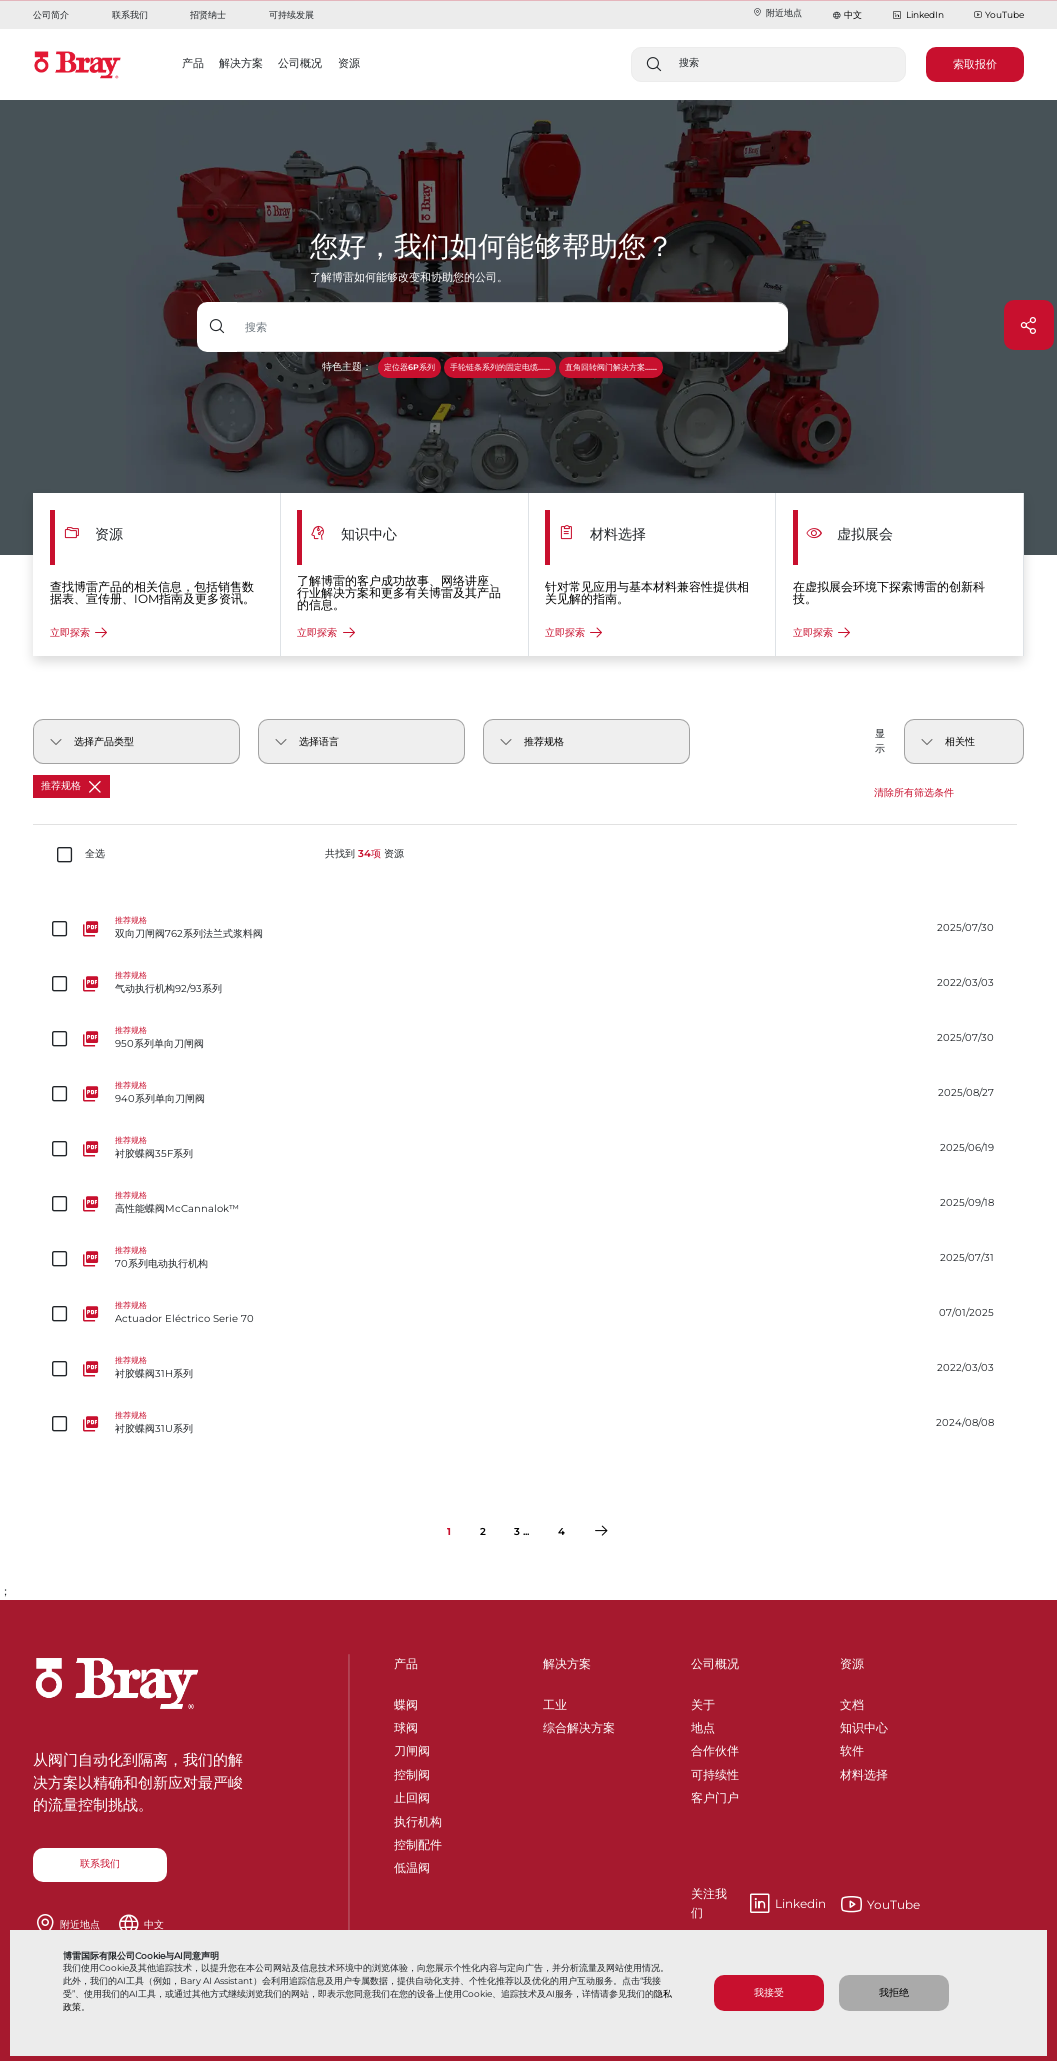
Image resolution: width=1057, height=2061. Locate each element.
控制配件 (418, 1841)
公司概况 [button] (300, 63)
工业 (555, 1701)
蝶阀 (406, 1701)
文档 (852, 1701)
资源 (852, 1663)
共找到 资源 (364, 854)
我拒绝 (894, 1992)
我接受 (769, 1992)
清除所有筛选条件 (914, 792)
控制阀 (412, 1771)
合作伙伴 (715, 1747)
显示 (880, 740)
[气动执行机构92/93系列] (528, 983)
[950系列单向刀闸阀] (528, 1038)
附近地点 (777, 12)
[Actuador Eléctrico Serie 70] (528, 1313)
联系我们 (130, 14)
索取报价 (975, 64)
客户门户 (715, 1794)
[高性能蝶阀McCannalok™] (528, 1203)
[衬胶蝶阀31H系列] (528, 1368)
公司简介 (51, 14)
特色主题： (347, 366)
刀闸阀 (412, 1747)
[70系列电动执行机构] (528, 1258)
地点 (703, 1724)
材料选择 (864, 1771)
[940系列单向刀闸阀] (528, 1093)
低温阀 (412, 1864)
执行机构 (418, 1818)
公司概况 (715, 1663)
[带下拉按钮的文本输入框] (512, 327)
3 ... (521, 1531)
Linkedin (758, 1904)
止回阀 (412, 1794)
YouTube (999, 15)
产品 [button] (193, 63)
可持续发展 (291, 14)
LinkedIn (917, 15)
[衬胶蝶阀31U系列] (528, 1423)
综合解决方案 (579, 1724)
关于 (703, 1701)
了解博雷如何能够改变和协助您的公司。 (409, 277)
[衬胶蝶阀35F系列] (528, 1148)
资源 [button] (349, 63)
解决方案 (567, 1663)
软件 (852, 1747)
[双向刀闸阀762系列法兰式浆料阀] (528, 928)
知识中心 (864, 1724)
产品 (406, 1663)
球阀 (406, 1724)
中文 (853, 14)
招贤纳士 (208, 14)
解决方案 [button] (241, 63)
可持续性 (715, 1771)
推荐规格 (71, 786)
